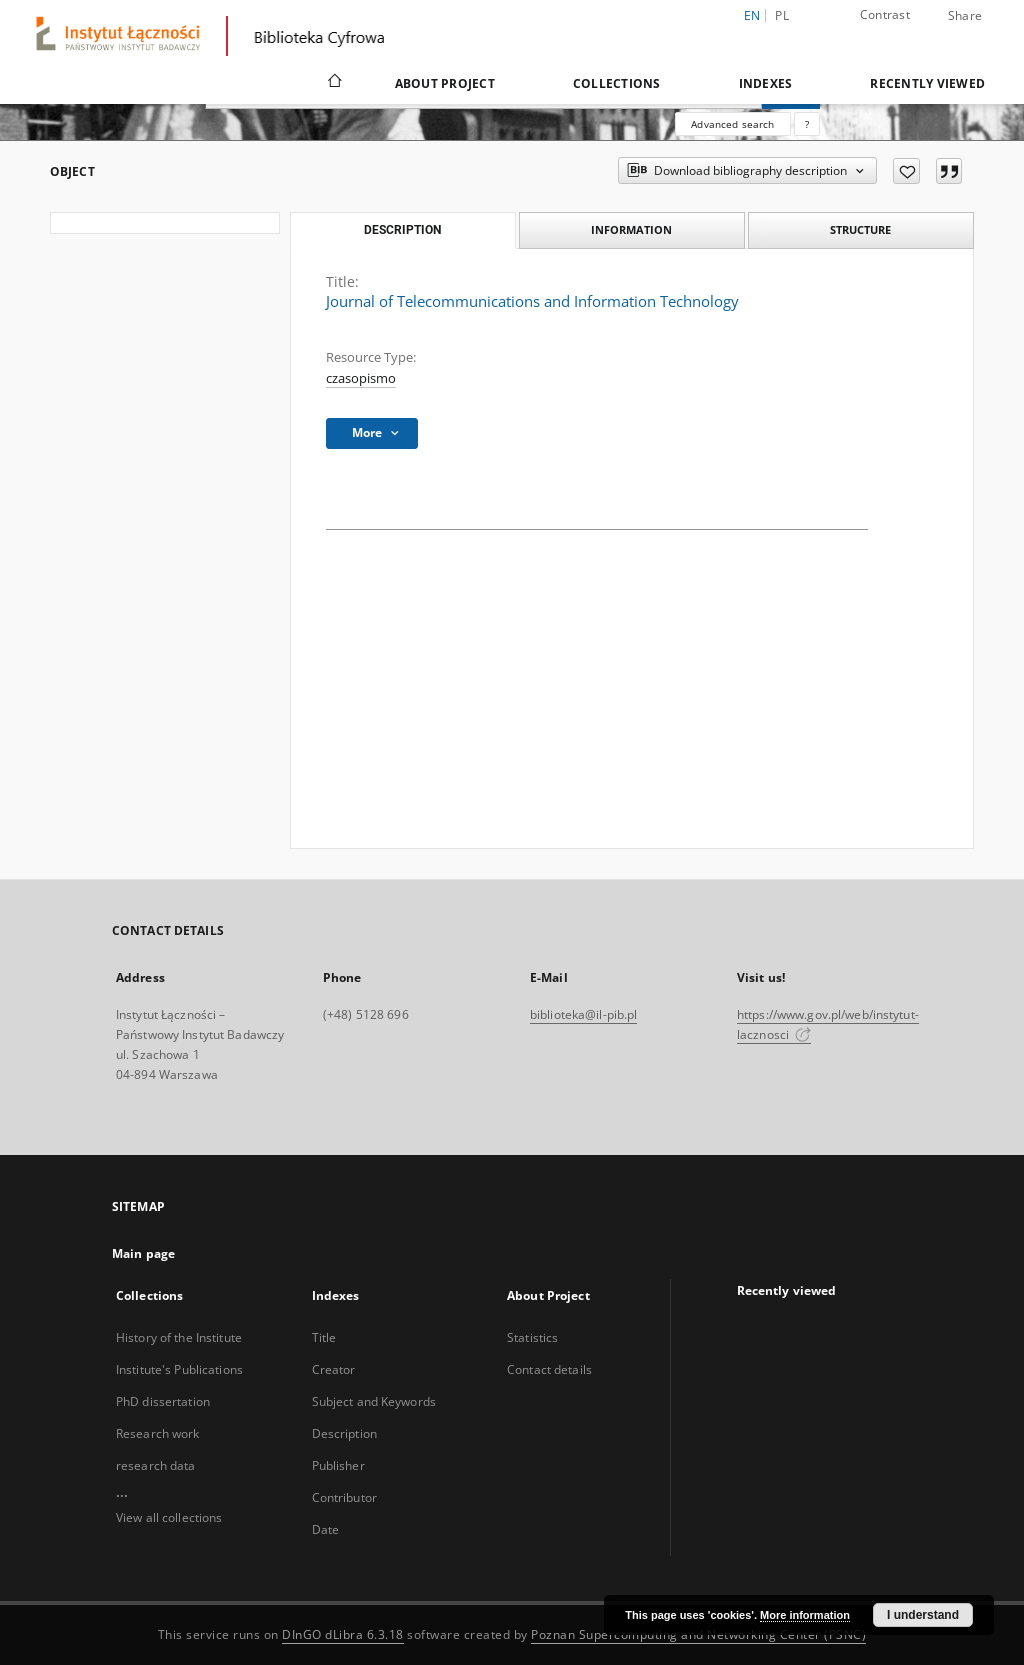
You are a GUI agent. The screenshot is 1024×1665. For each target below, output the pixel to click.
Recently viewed (927, 83)
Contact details (549, 1369)
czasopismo (361, 378)
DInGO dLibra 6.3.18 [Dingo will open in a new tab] (343, 1634)
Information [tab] (631, 229)
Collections (617, 83)
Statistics (532, 1337)
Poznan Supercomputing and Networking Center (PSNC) (698, 1634)
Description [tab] (402, 230)
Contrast (885, 14)
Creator (334, 1369)
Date (325, 1529)
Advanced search (732, 124)
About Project (445, 83)
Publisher (338, 1465)
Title (324, 1337)
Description (344, 1433)
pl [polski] (782, 15)
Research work (158, 1433)
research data (156, 1465)
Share (965, 16)
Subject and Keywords (374, 1401)
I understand (923, 1615)
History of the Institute (179, 1337)
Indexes (766, 83)
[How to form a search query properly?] (807, 124)
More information (805, 1615)
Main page (143, 1253)
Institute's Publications (179, 1369)
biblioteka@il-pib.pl (583, 1014)
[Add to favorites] (906, 171)
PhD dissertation (163, 1401)
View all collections (169, 1517)
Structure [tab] (860, 229)
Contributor (344, 1497)
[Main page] (333, 83)
